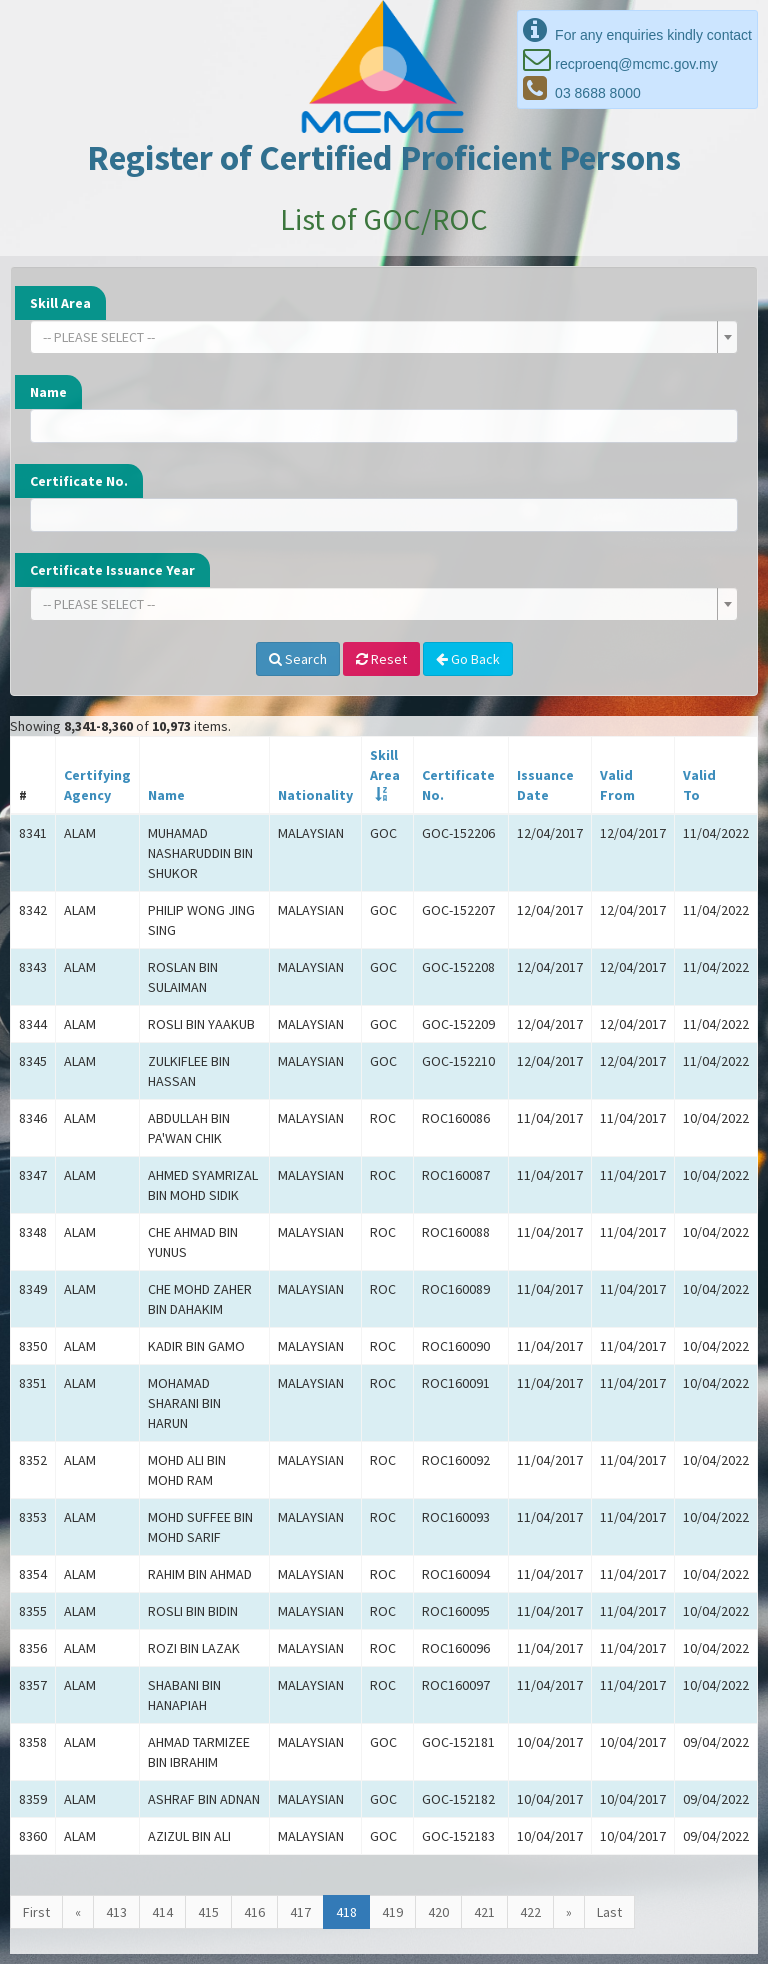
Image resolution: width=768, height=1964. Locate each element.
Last (609, 1912)
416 (254, 1912)
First (36, 1912)
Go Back (468, 659)
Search (298, 659)
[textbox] (378, 337)
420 (438, 1912)
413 (116, 1912)
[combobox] (384, 337)
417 (300, 1912)
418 (346, 1912)
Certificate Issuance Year (112, 570)
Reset (381, 659)
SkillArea (385, 765)
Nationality (315, 795)
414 (162, 1912)
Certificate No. (79, 481)
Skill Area (60, 303)
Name (48, 392)
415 (208, 1912)
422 (530, 1912)
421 (484, 1912)
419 (392, 1912)
